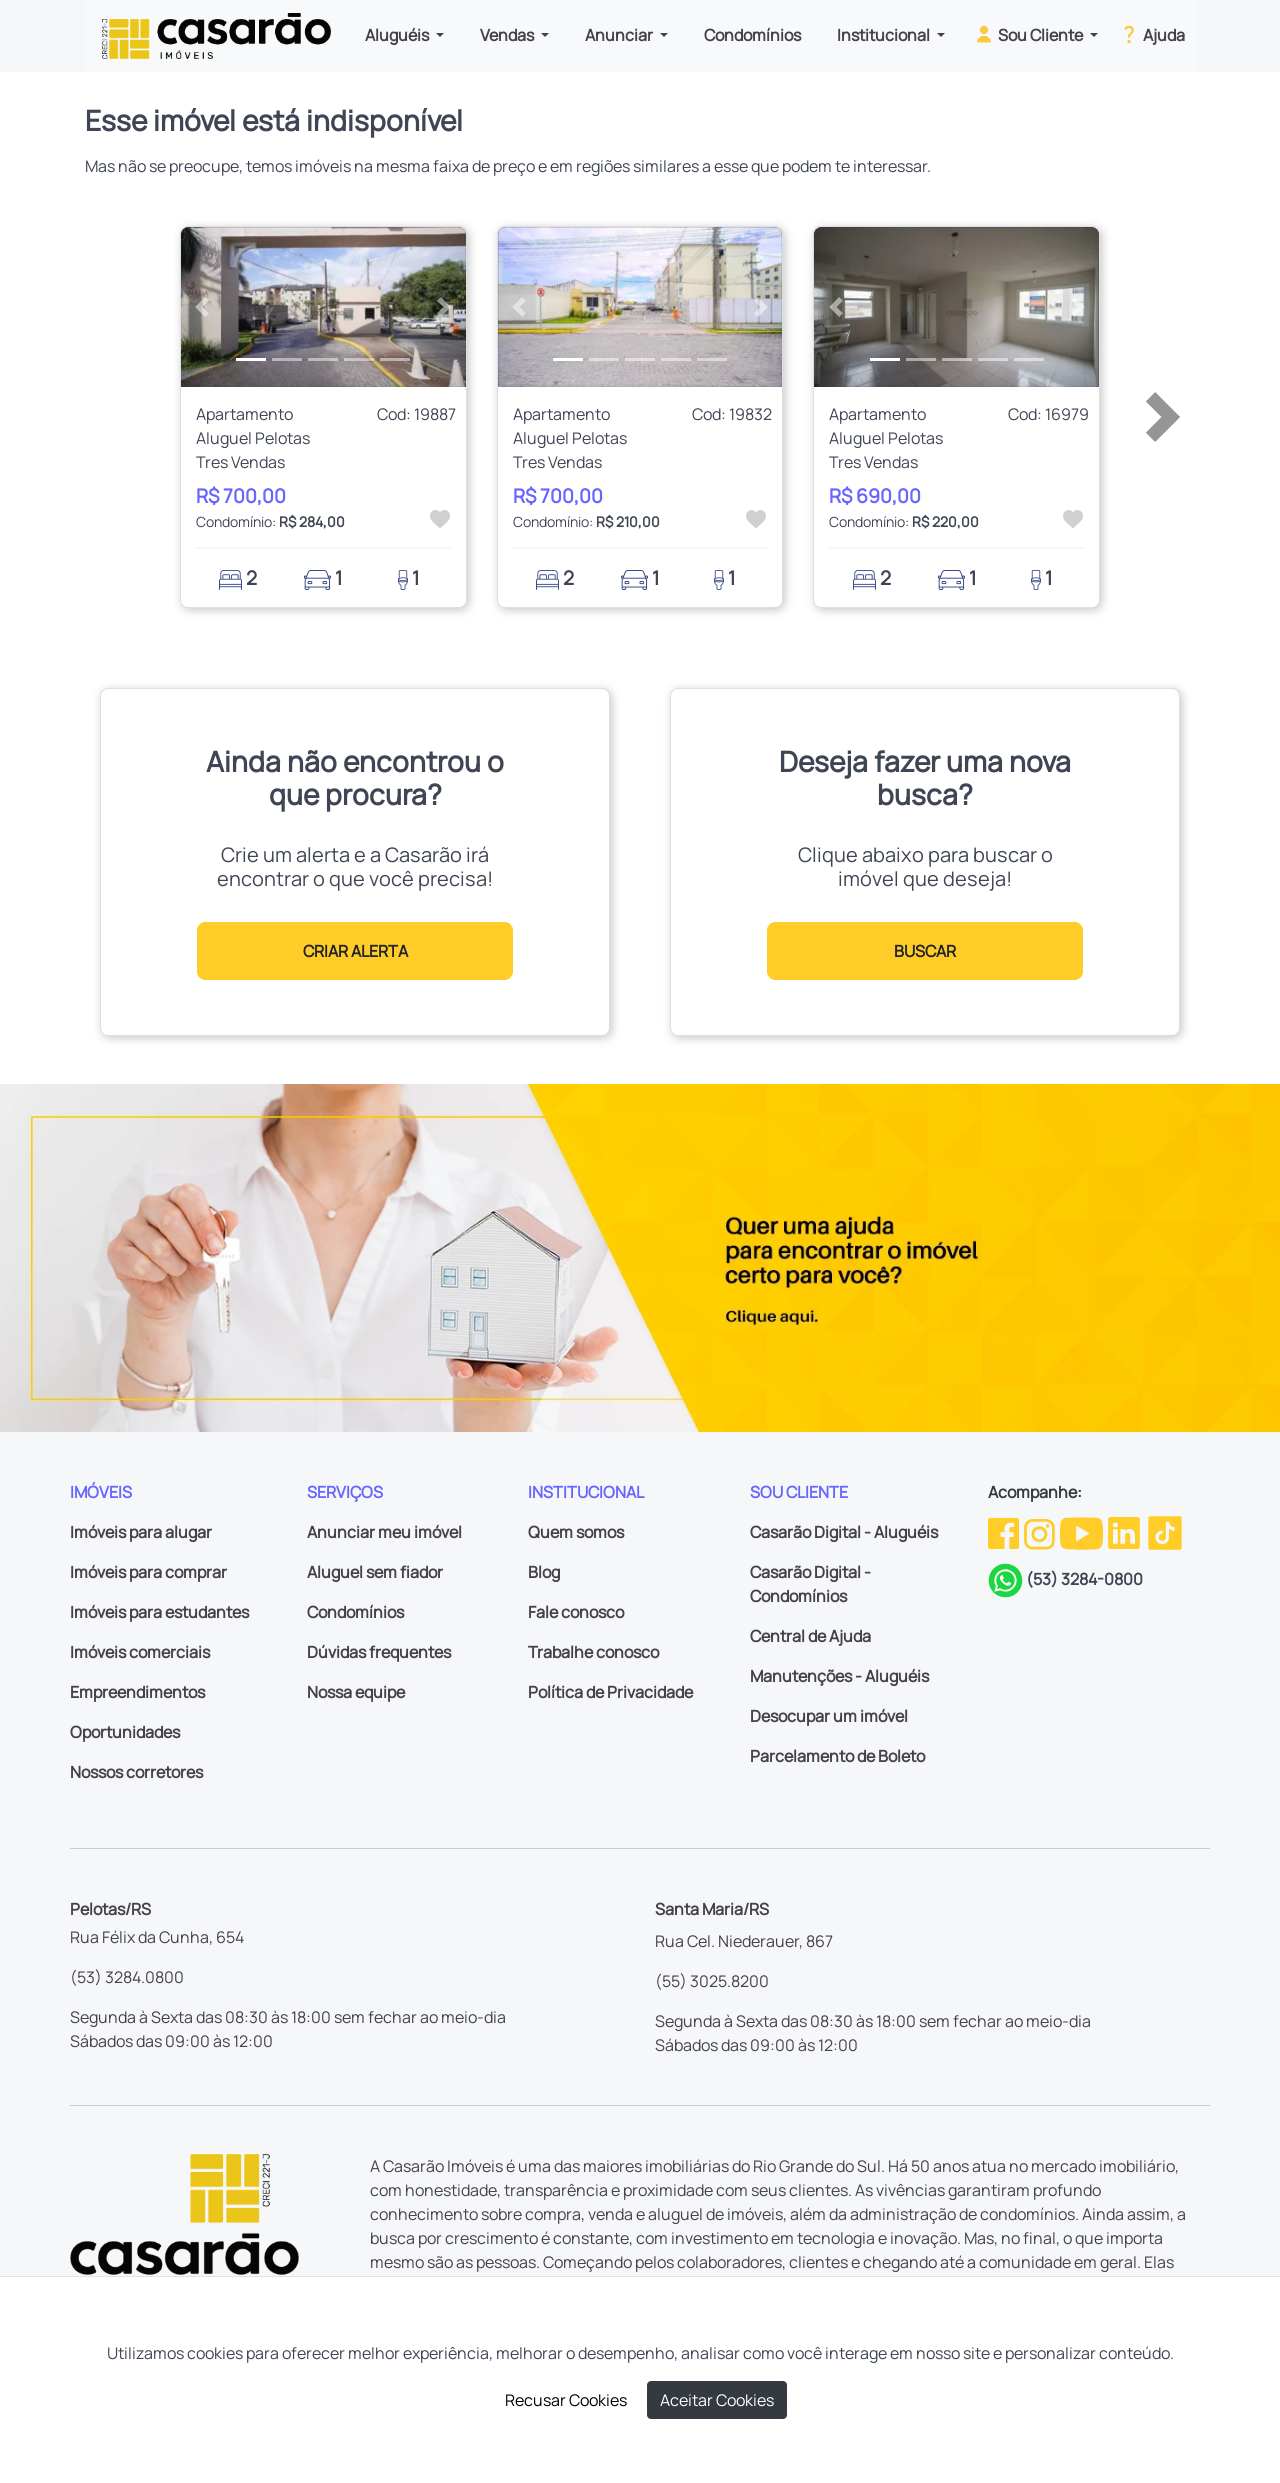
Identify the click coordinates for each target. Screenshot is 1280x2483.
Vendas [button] (508, 35)
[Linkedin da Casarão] (1125, 1532)
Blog (544, 1572)
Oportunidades (125, 1732)
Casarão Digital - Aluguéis (844, 1532)
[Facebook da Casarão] (1005, 1532)
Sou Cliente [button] (1029, 34)
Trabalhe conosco (593, 1652)
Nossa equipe (356, 1692)
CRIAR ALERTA (355, 951)
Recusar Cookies (566, 2400)
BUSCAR (925, 951)
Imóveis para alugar (141, 1532)
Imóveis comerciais (140, 1652)
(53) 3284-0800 (1084, 1579)
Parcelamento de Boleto (837, 1756)
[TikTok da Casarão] (1165, 1532)
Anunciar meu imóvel (384, 1532)
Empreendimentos (137, 1692)
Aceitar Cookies (717, 2400)
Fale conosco (576, 1612)
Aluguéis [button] (398, 35)
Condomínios (752, 35)
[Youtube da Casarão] (1083, 1532)
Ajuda (1151, 34)
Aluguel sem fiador (375, 1572)
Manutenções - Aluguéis (839, 1676)
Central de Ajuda (810, 1636)
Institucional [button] (885, 35)
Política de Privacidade (610, 1692)
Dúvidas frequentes (379, 1652)
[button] (202, 307)
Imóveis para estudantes (159, 1612)
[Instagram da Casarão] (1041, 1532)
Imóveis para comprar (148, 1572)
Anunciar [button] (620, 35)
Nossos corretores (136, 1772)
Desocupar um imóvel (829, 1716)
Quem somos (576, 1532)
